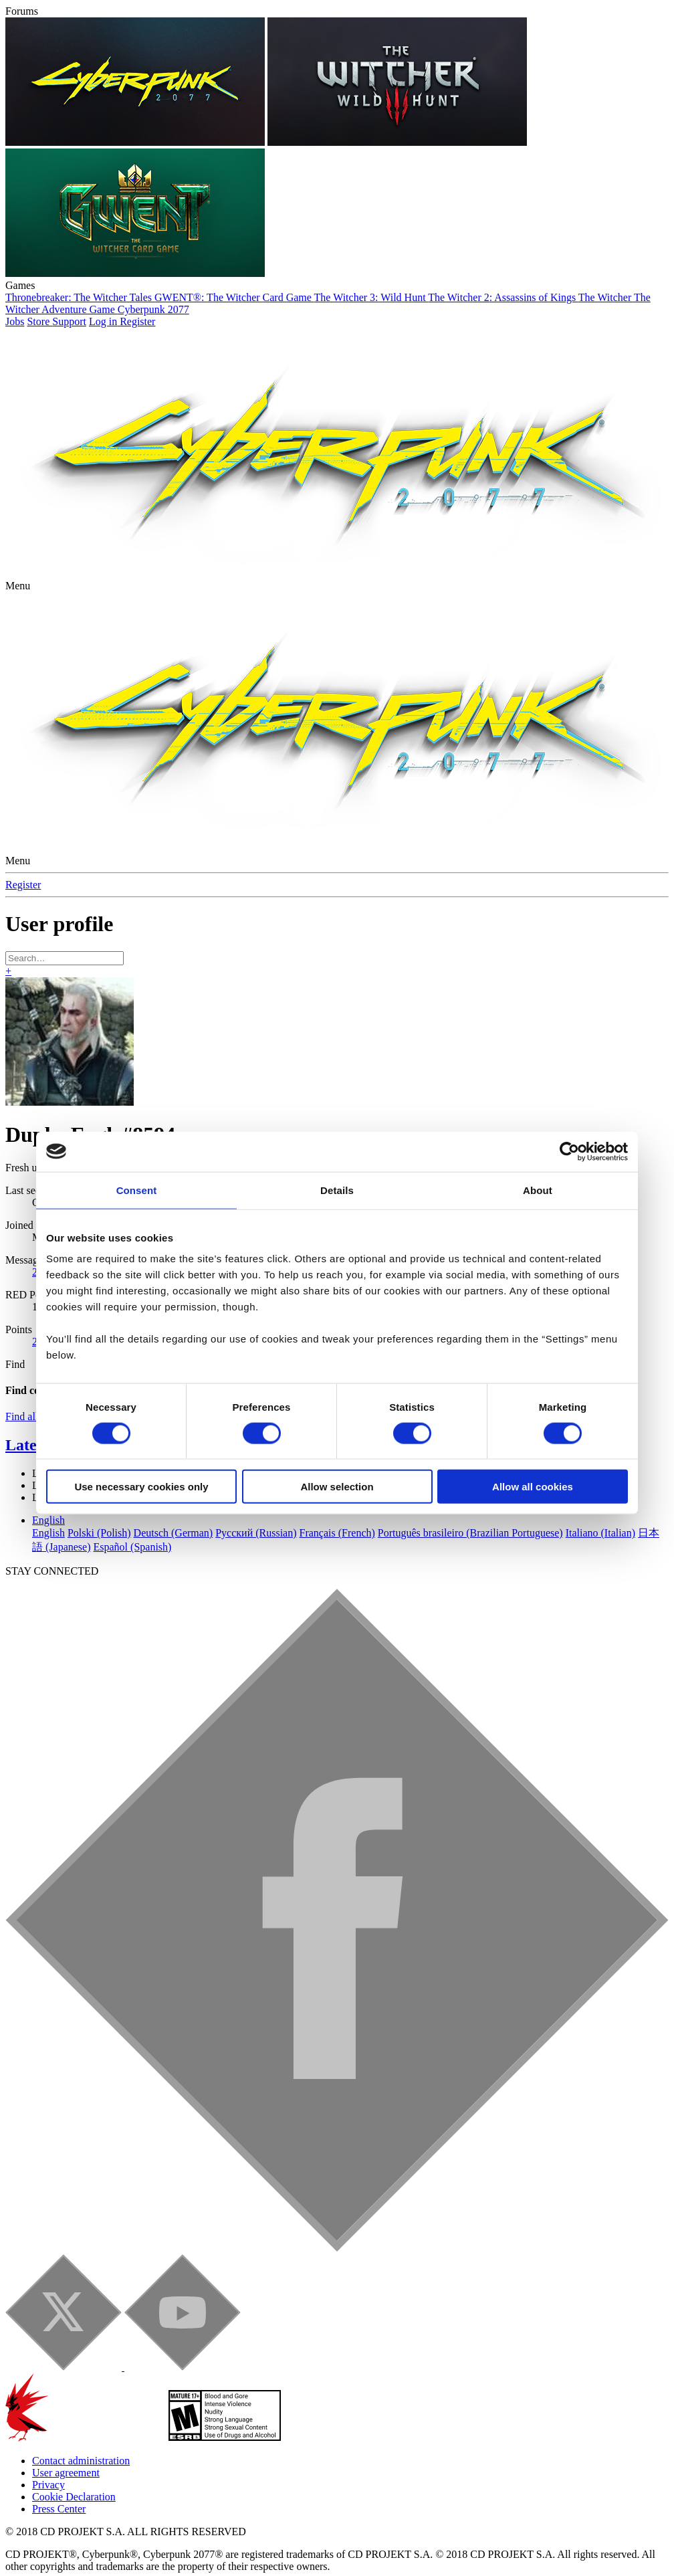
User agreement (66, 2438)
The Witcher (606, 262)
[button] (17, 551)
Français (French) (337, 1498)
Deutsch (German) (173, 1498)
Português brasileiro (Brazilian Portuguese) (470, 1498)
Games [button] (20, 250)
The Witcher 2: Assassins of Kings (503, 262)
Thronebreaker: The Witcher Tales (79, 262)
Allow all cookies (532, 1452)
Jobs (14, 286)
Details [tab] (337, 1155)
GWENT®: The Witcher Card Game (234, 262)
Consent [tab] (136, 1155)
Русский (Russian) (255, 1498)
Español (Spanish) (133, 1512)
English (48, 1485)
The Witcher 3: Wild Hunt (371, 262)
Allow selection (336, 1452)
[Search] (64, 923)
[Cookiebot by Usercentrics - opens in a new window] (569, 1116)
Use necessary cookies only (141, 1452)
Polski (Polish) (99, 1498)
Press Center (59, 2474)
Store (39, 286)
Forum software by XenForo (130, 2557)
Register (23, 850)
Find (15, 1329)
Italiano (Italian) (600, 1498)
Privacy (48, 2450)
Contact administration (81, 2426)
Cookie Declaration (74, 2462)
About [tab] (537, 1155)
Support (69, 286)
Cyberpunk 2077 (153, 274)
